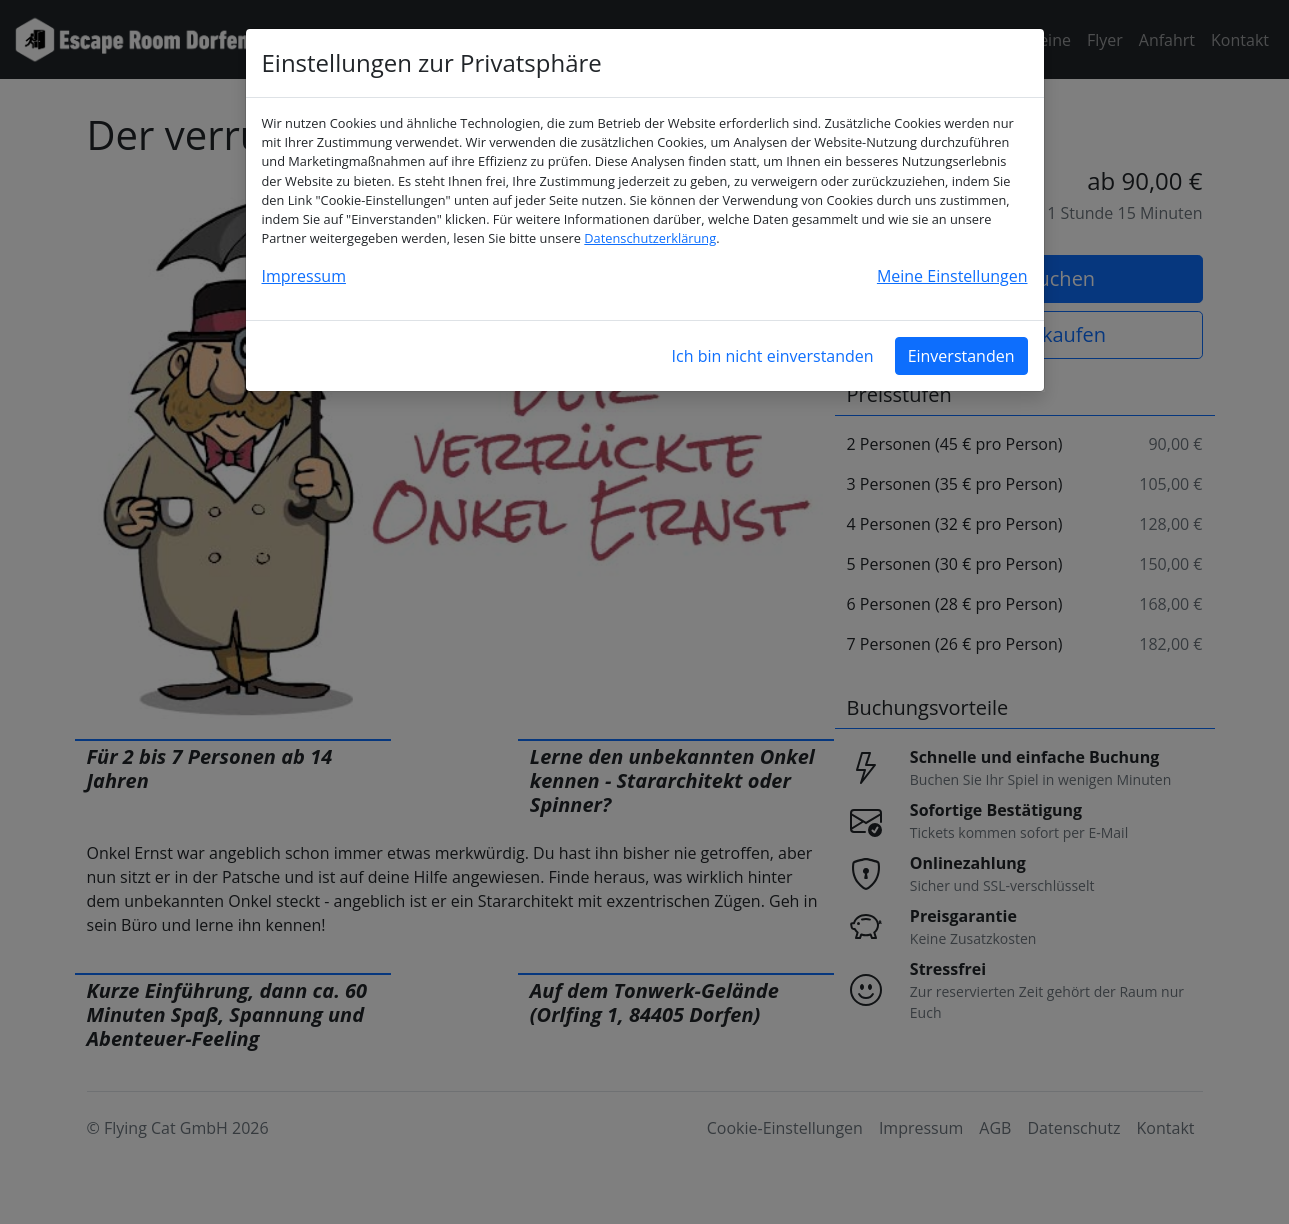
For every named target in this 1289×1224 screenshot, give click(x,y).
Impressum (304, 276)
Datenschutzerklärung (650, 238)
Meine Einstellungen (952, 276)
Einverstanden (961, 356)
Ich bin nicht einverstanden (773, 356)
